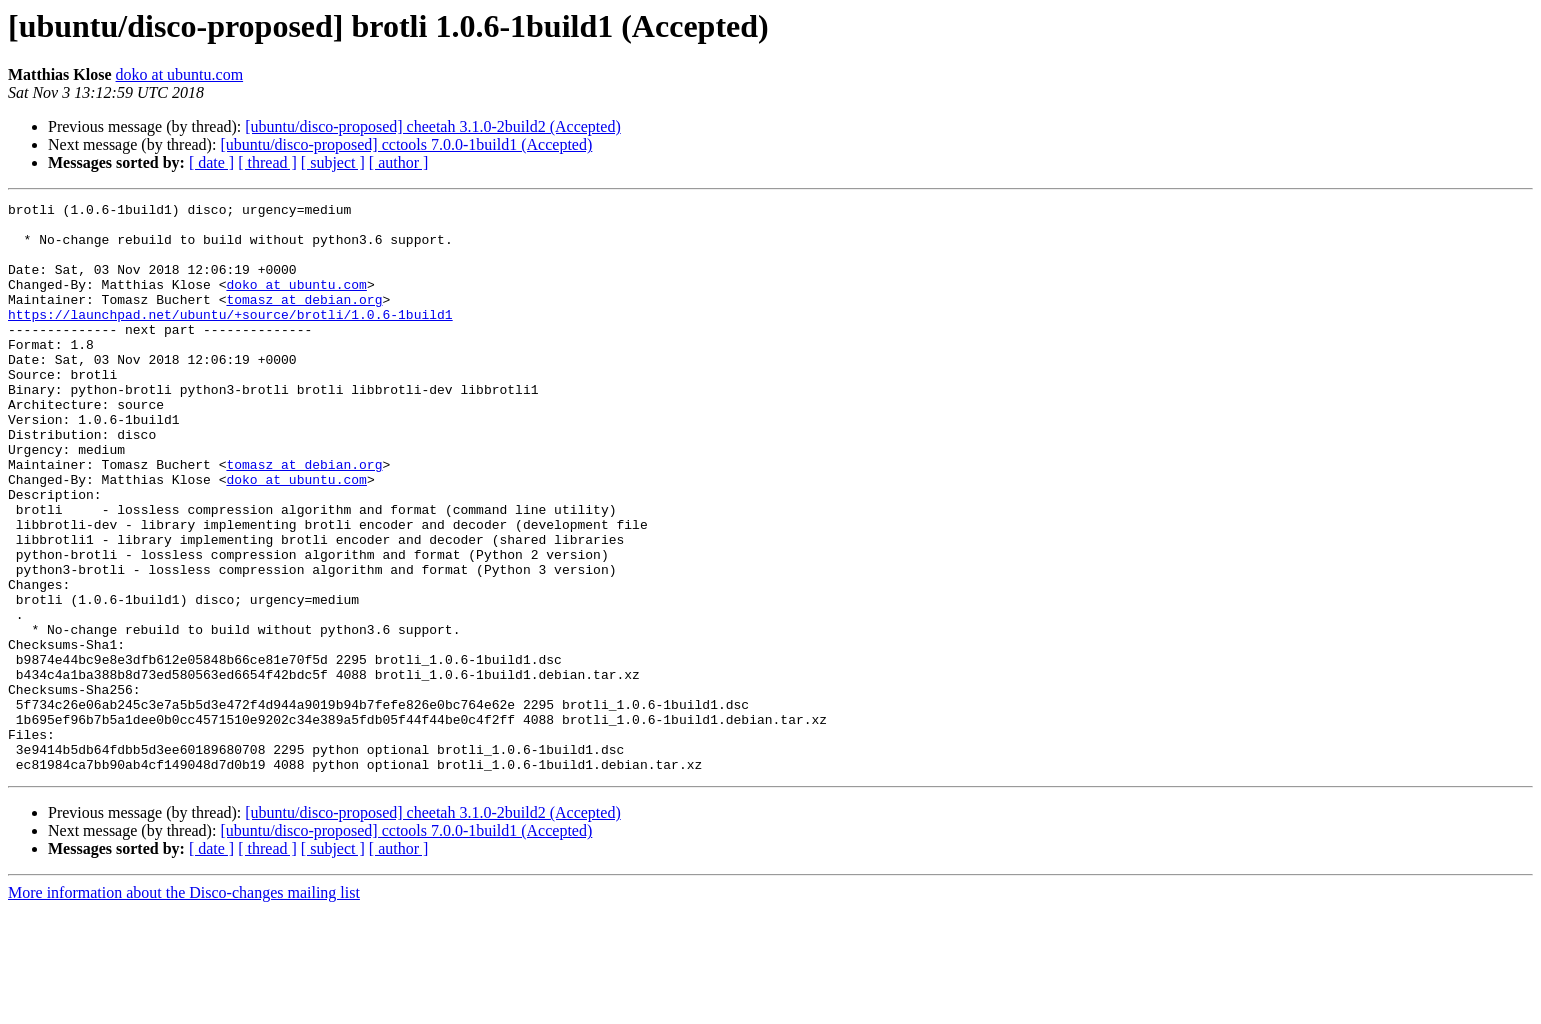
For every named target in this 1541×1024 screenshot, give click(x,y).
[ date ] (211, 162)
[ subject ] (333, 162)
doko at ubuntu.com (180, 74)
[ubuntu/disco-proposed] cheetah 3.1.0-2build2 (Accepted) (432, 126)
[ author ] (399, 162)
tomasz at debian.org (304, 320)
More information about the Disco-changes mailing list (184, 1006)
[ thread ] (267, 162)
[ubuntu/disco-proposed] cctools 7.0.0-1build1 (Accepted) (406, 144)
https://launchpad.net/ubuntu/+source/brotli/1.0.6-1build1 (230, 338)
